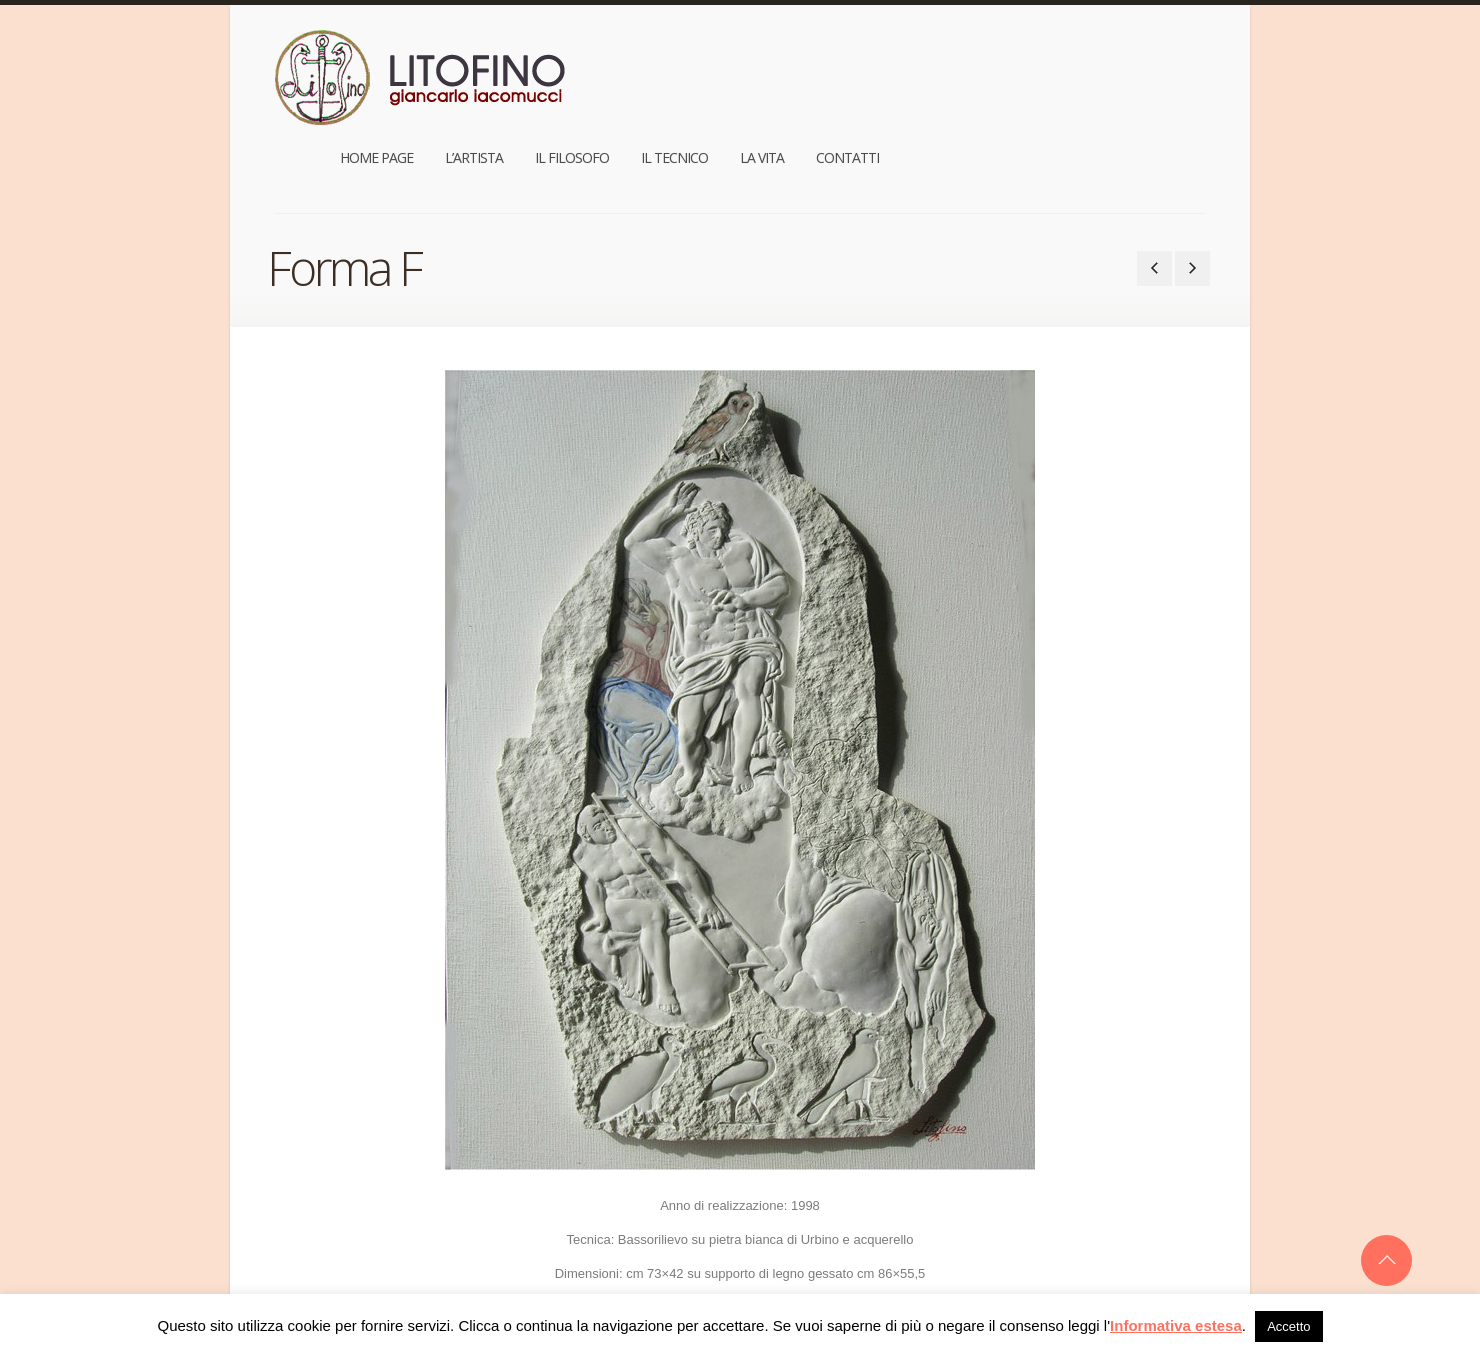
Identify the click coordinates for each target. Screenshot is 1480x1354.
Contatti (1162, 62)
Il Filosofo (887, 62)
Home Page (691, 62)
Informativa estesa (1176, 1325)
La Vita (1077, 62)
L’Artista (789, 62)
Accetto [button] (1288, 1326)
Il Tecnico (989, 62)
